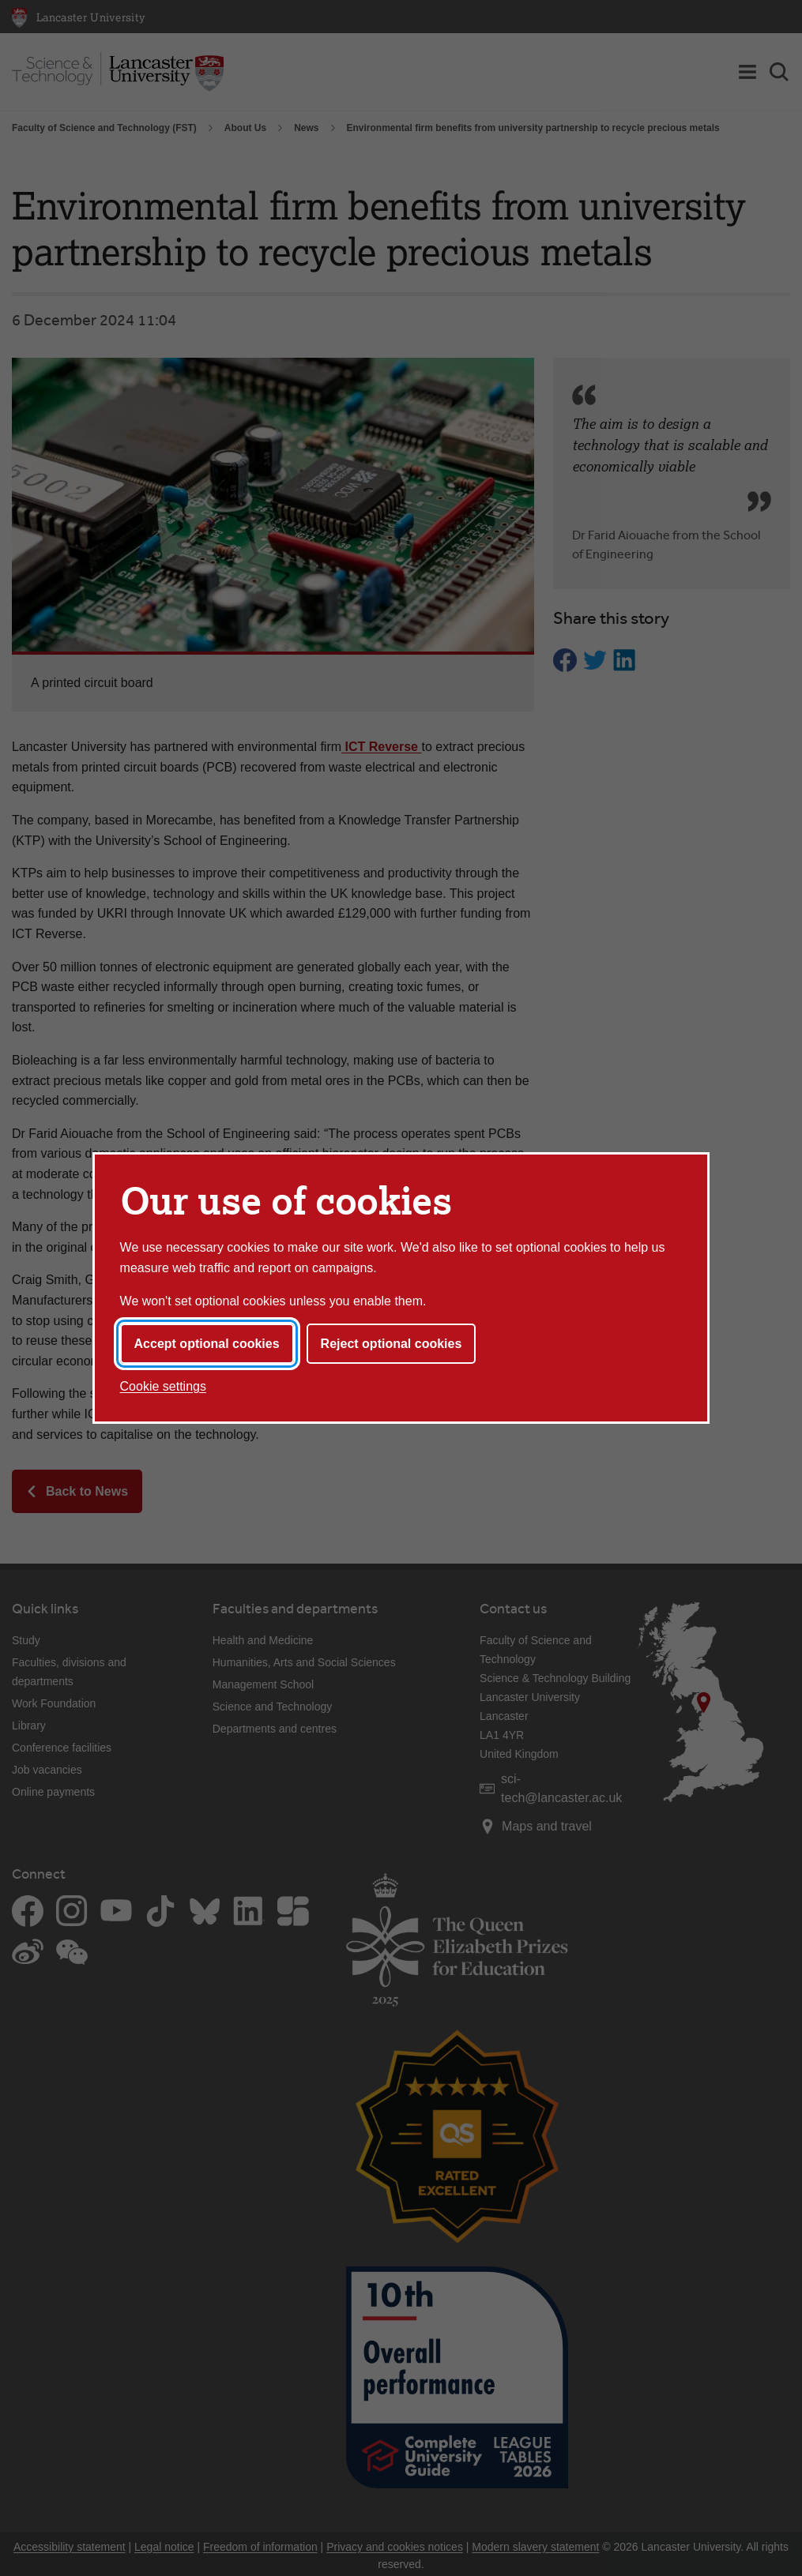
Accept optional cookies (207, 1343)
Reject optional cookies (391, 1343)
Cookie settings (163, 1386)
